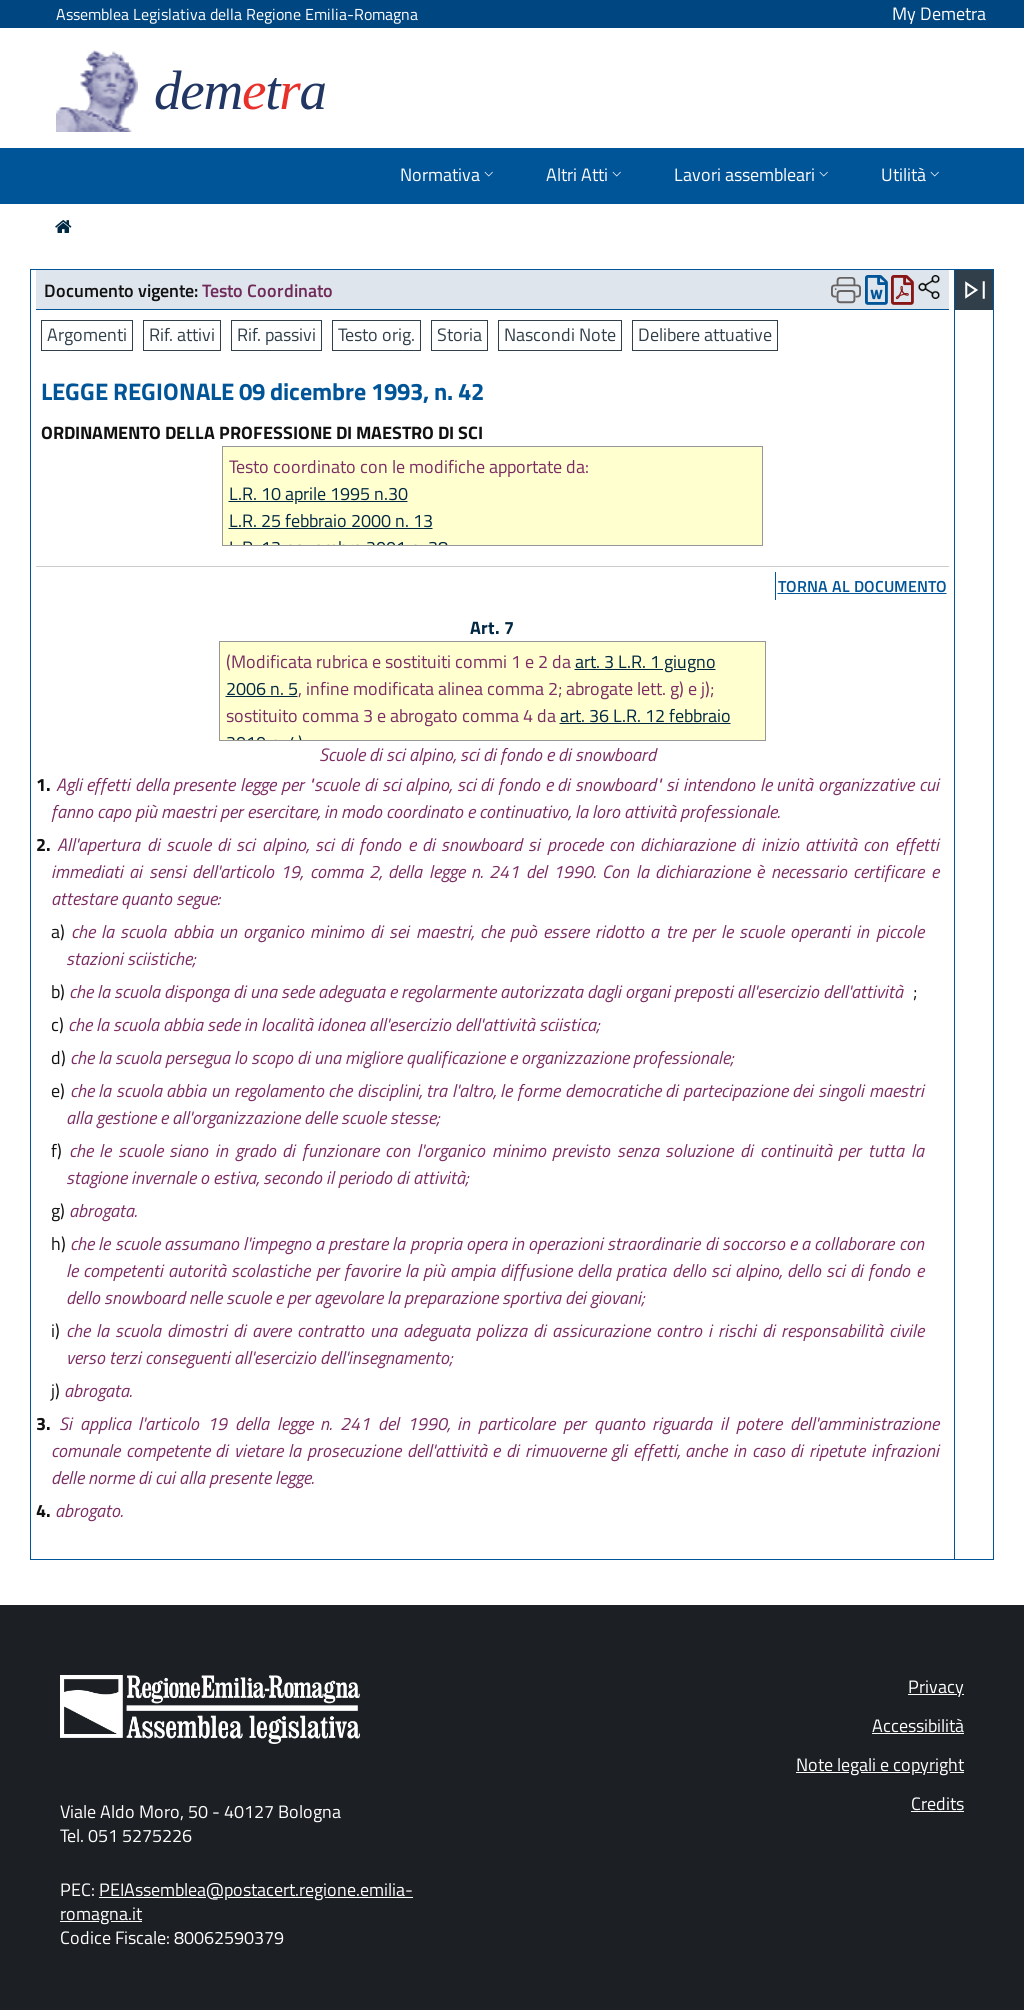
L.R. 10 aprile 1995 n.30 (318, 493)
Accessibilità (918, 1725)
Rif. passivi (276, 334)
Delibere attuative (705, 334)
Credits (937, 1803)
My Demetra (939, 13)
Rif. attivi (182, 334)
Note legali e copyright (880, 1764)
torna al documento (862, 586)
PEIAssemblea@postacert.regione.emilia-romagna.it (236, 1901)
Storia (459, 334)
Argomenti (87, 334)
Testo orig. (376, 334)
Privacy (936, 1686)
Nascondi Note (560, 334)
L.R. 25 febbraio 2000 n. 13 (331, 520)
